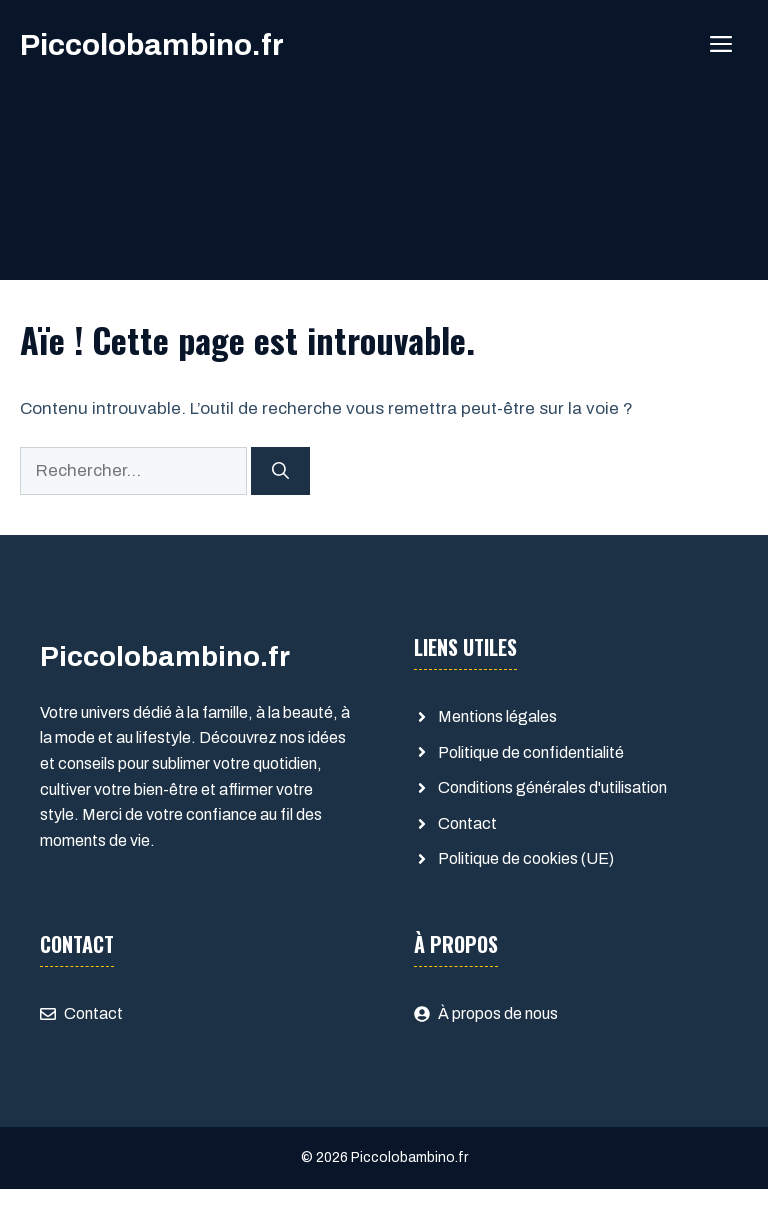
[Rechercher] (280, 471)
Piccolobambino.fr (152, 45)
